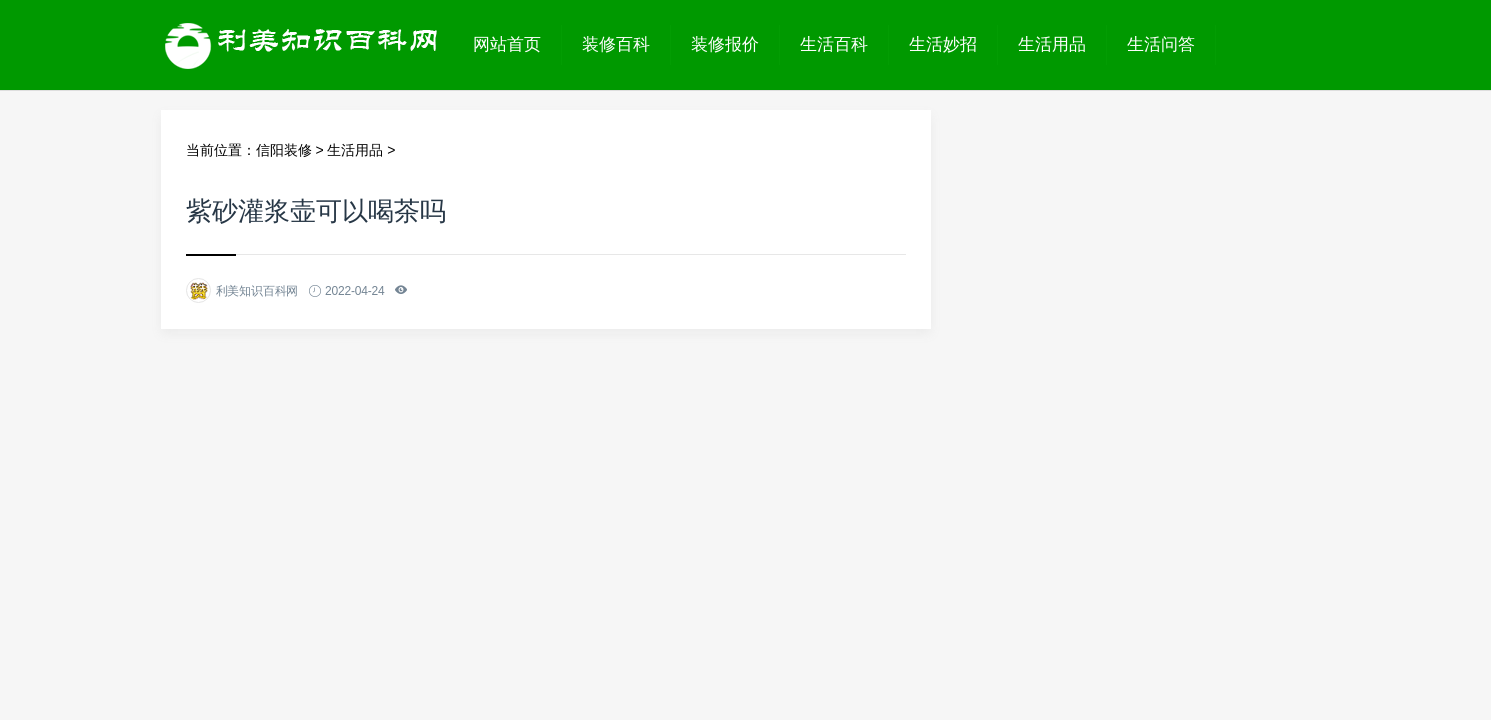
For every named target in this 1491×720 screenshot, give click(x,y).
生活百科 (834, 44)
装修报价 (725, 44)
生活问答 (1161, 44)
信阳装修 (284, 150)
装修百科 (616, 44)
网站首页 (507, 44)
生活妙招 (943, 44)
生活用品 (1052, 44)
